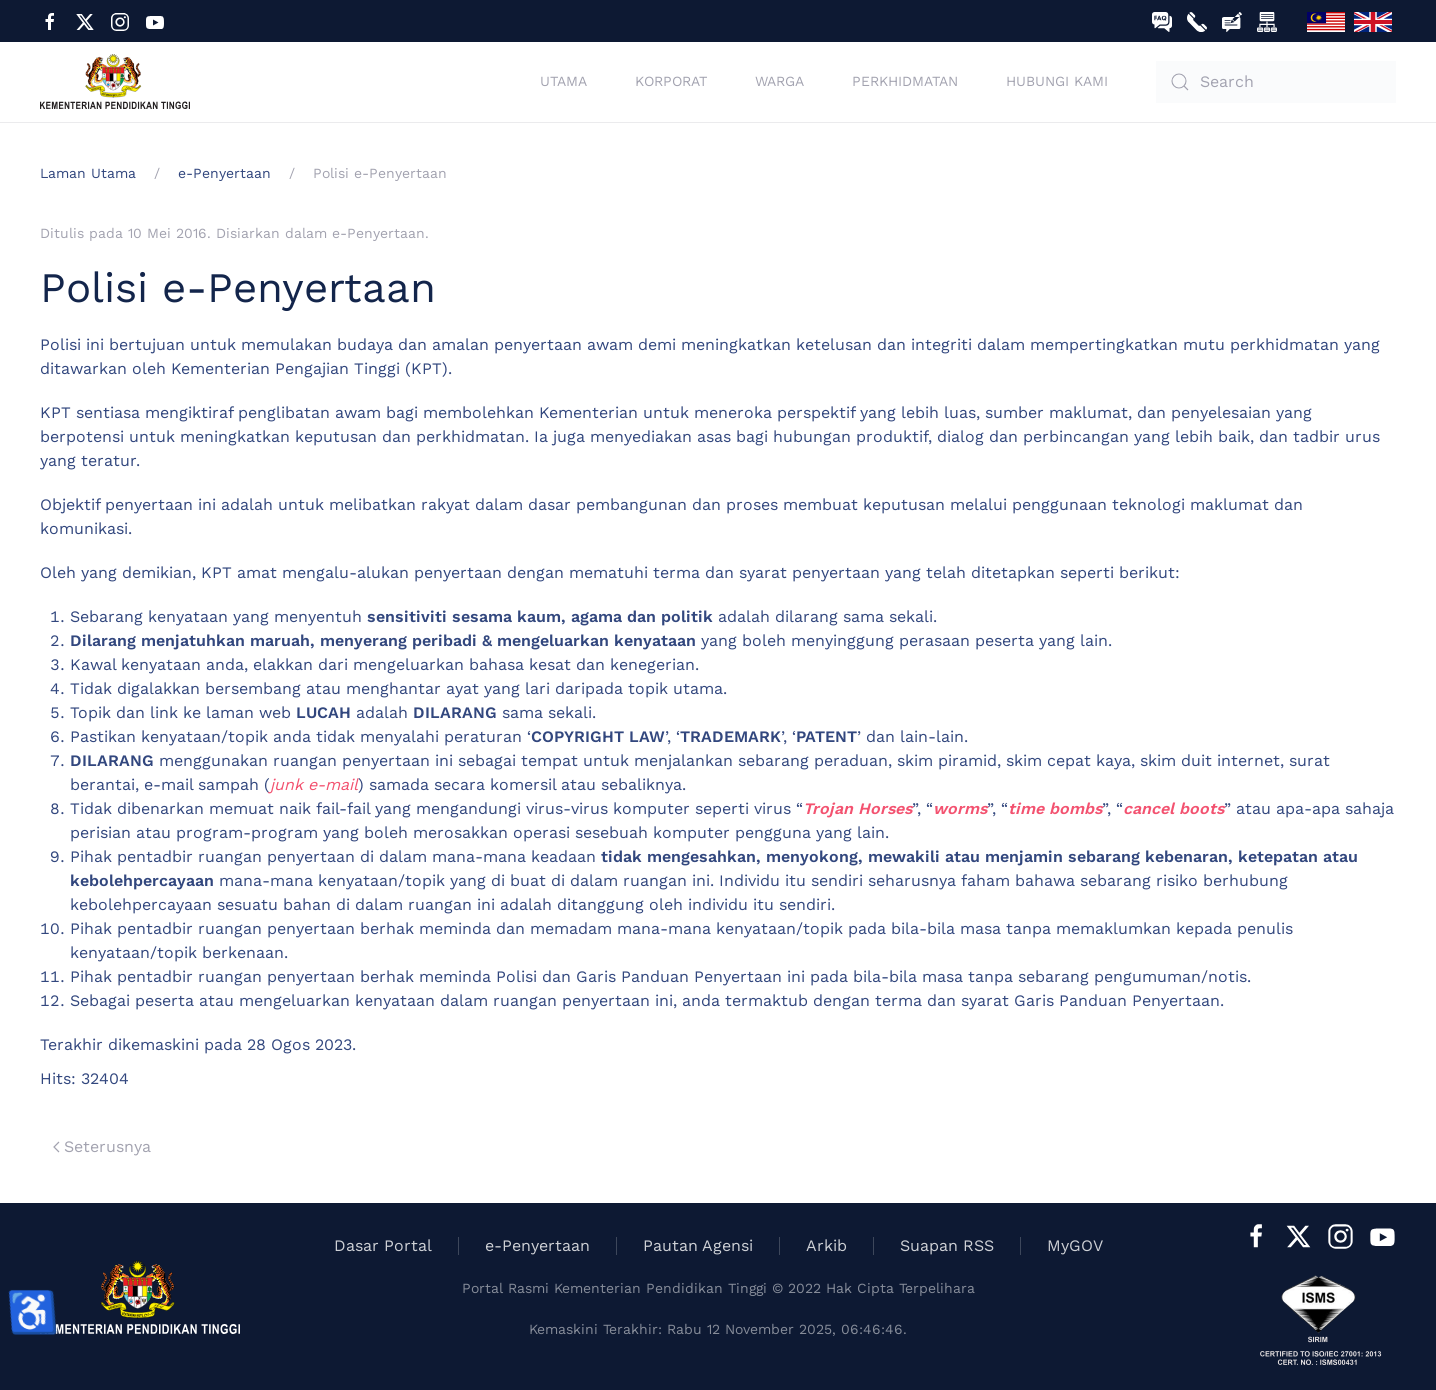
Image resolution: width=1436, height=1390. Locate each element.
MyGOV (1075, 1245)
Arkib (826, 1245)
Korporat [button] (671, 81)
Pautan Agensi (698, 1245)
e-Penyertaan (378, 233)
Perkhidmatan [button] (905, 81)
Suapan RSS (947, 1245)
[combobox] (1276, 82)
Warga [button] (779, 81)
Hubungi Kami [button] (1057, 81)
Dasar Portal (383, 1245)
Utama (563, 81)
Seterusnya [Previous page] (102, 1146)
